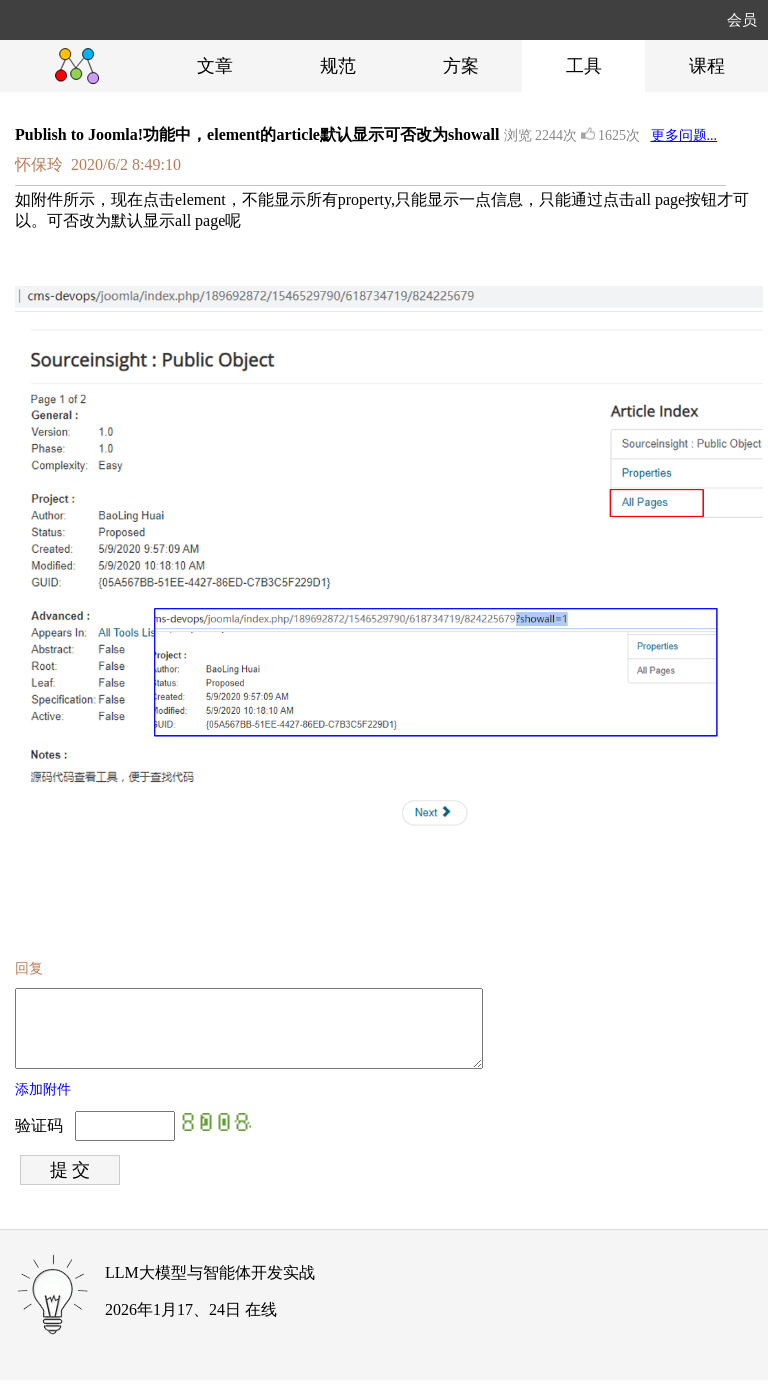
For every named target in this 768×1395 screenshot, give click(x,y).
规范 (338, 66)
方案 (461, 66)
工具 (584, 66)
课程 (707, 66)
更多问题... (684, 135)
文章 (215, 66)
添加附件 (43, 1104)
